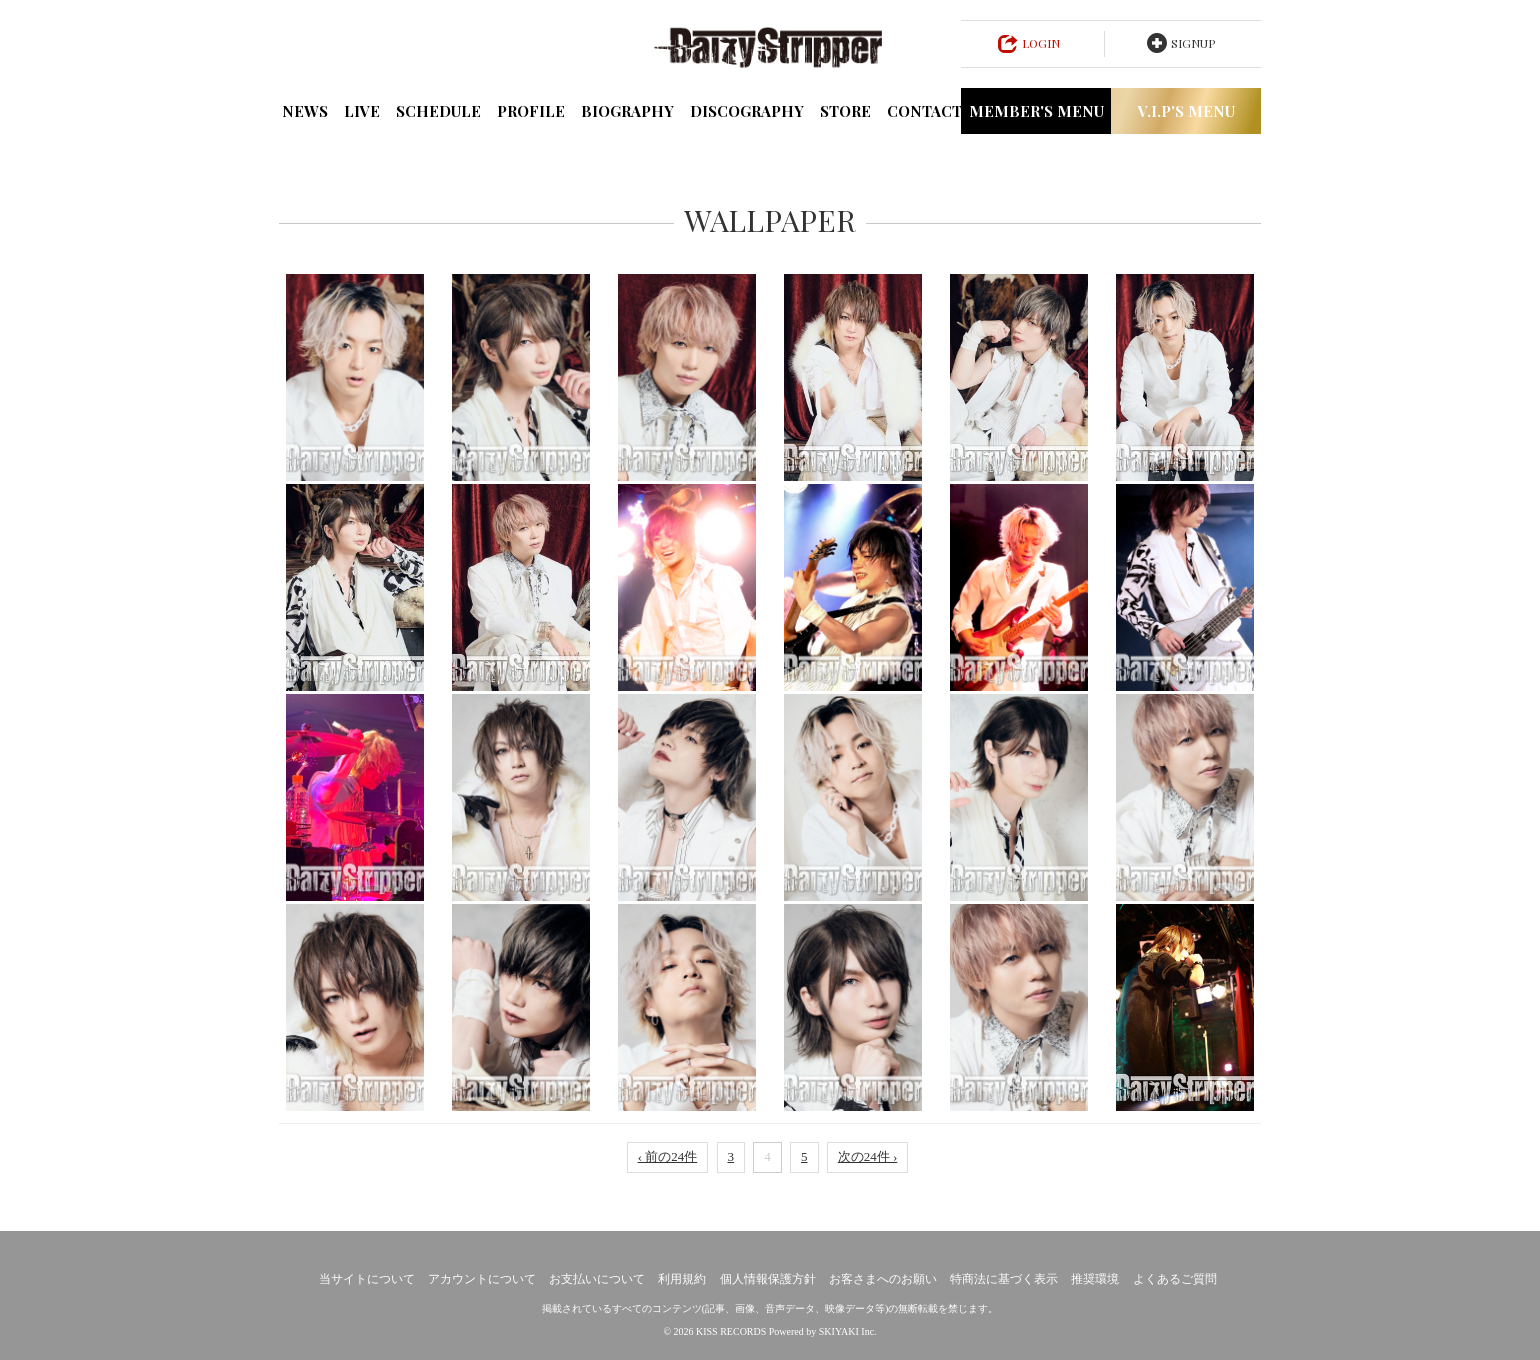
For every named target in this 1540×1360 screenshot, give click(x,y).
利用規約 (682, 1279)
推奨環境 (1095, 1279)
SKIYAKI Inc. (848, 1331)
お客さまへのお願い (883, 1279)
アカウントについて (482, 1279)
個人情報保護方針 (768, 1279)
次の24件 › (868, 1156)
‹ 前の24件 (668, 1156)
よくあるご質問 (1175, 1279)
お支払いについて (597, 1279)
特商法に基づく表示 (1004, 1279)
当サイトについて (367, 1279)
